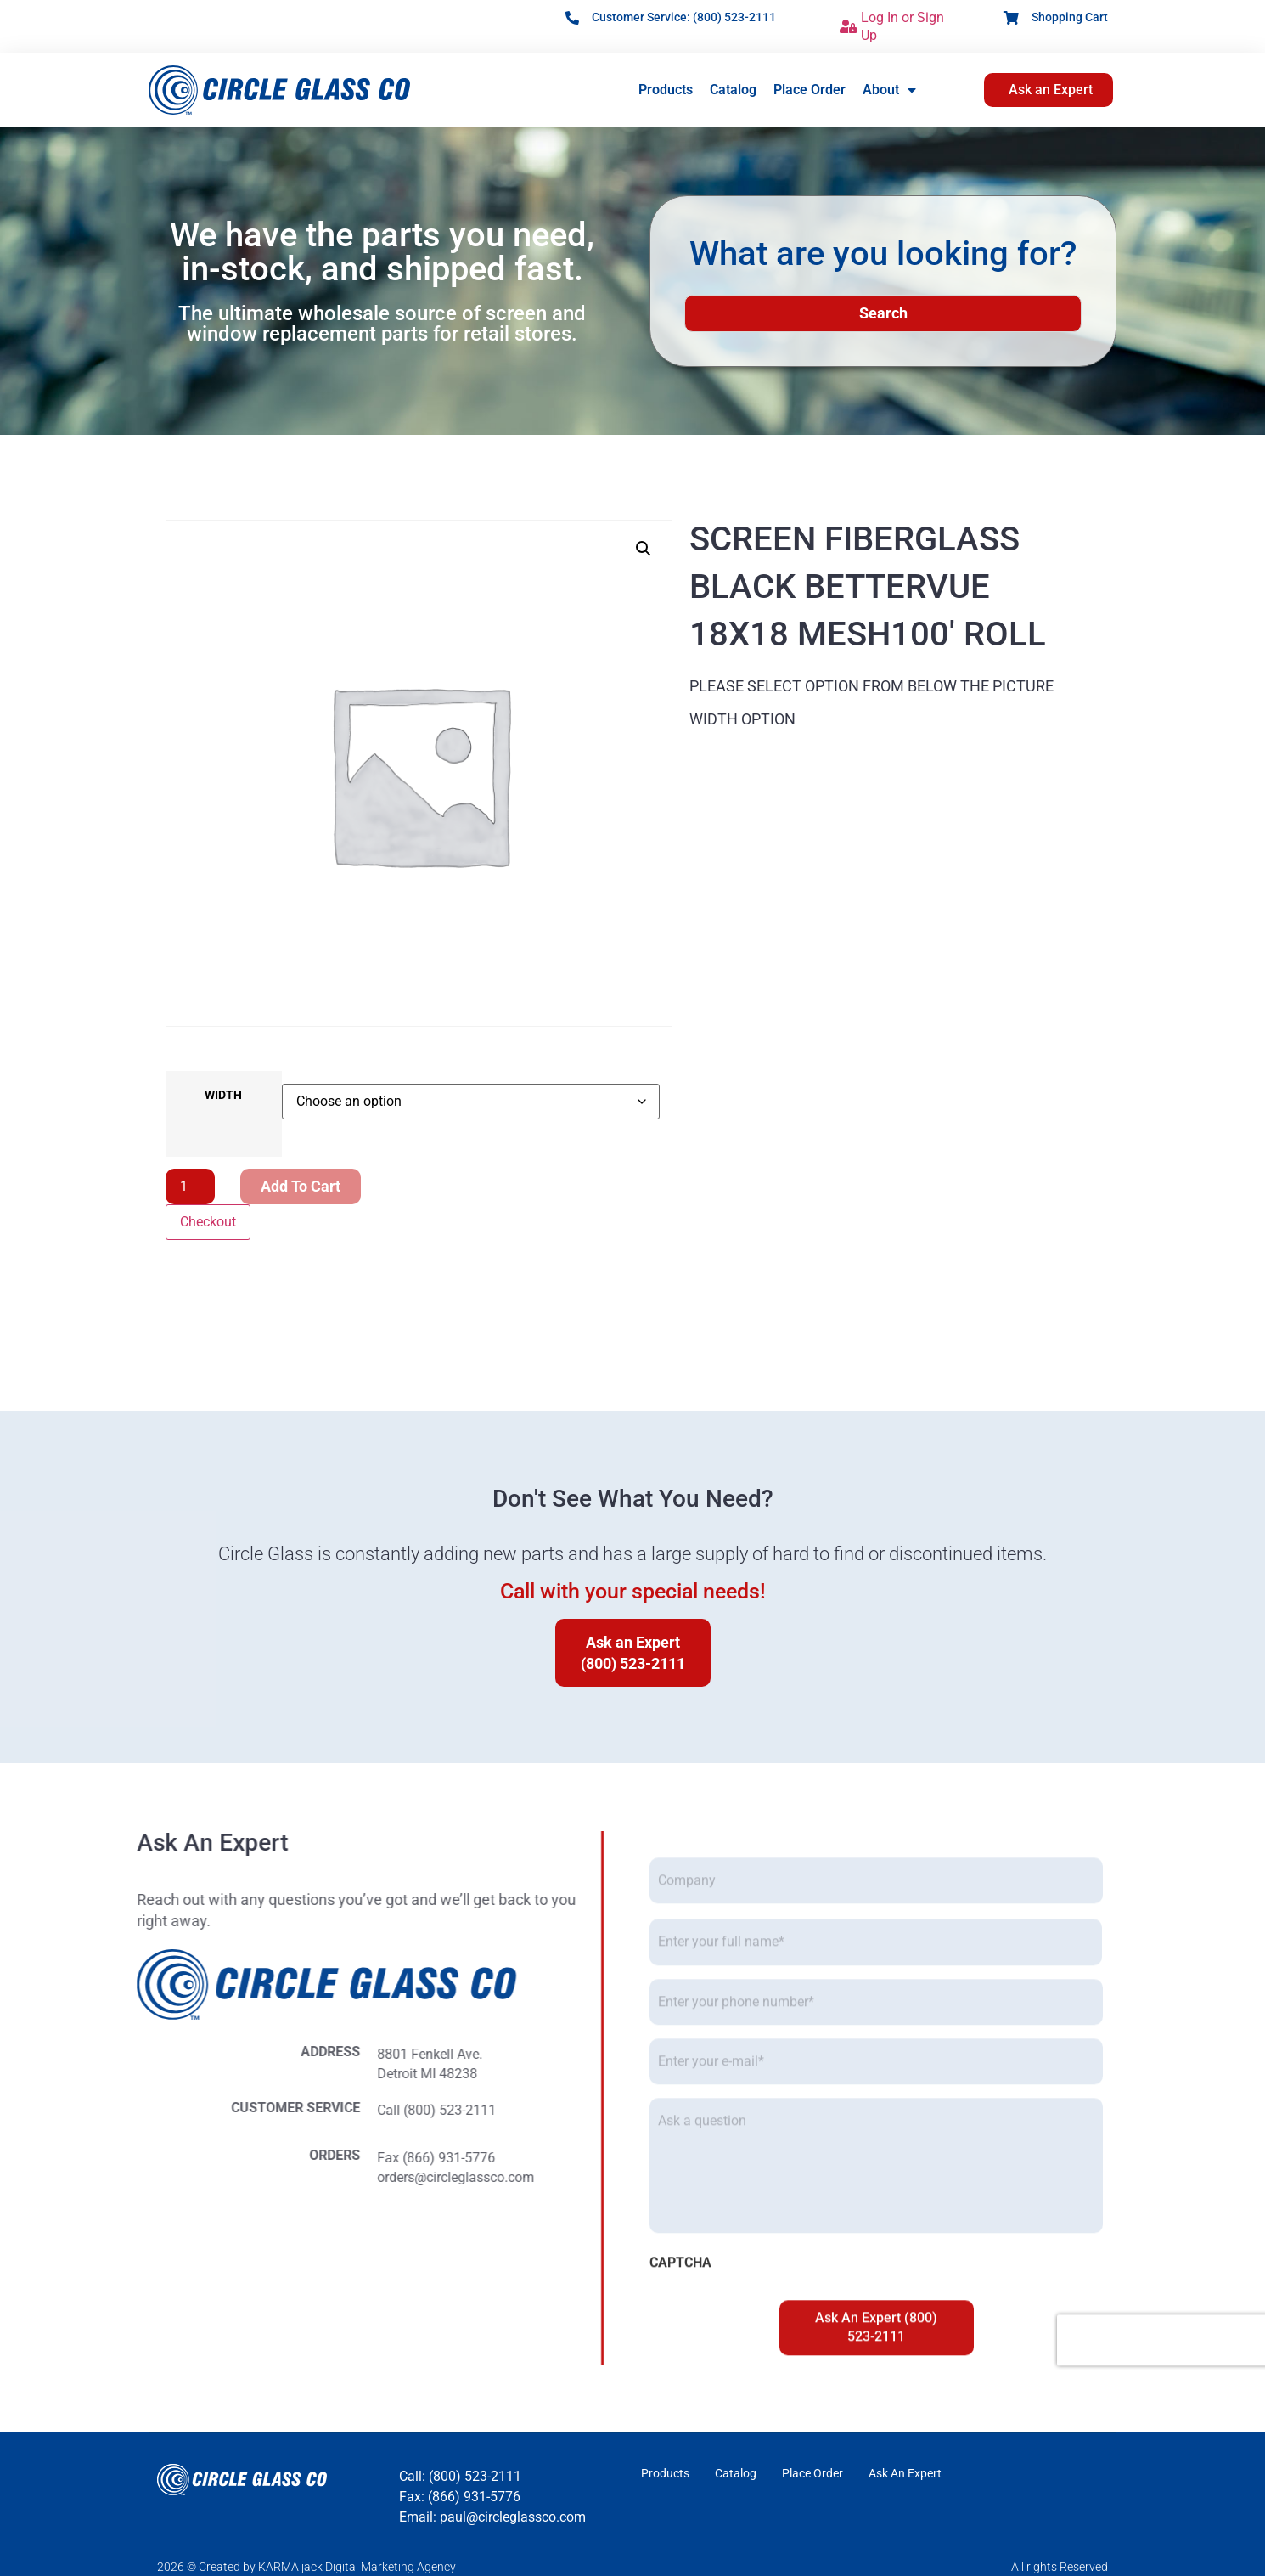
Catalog (733, 90)
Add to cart (300, 1186)
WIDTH (223, 1096)
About (889, 90)
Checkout (208, 1222)
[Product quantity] (190, 1186)
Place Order (809, 90)
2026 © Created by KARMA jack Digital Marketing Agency (306, 2566)
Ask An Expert (905, 2474)
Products (665, 90)
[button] (643, 548)
